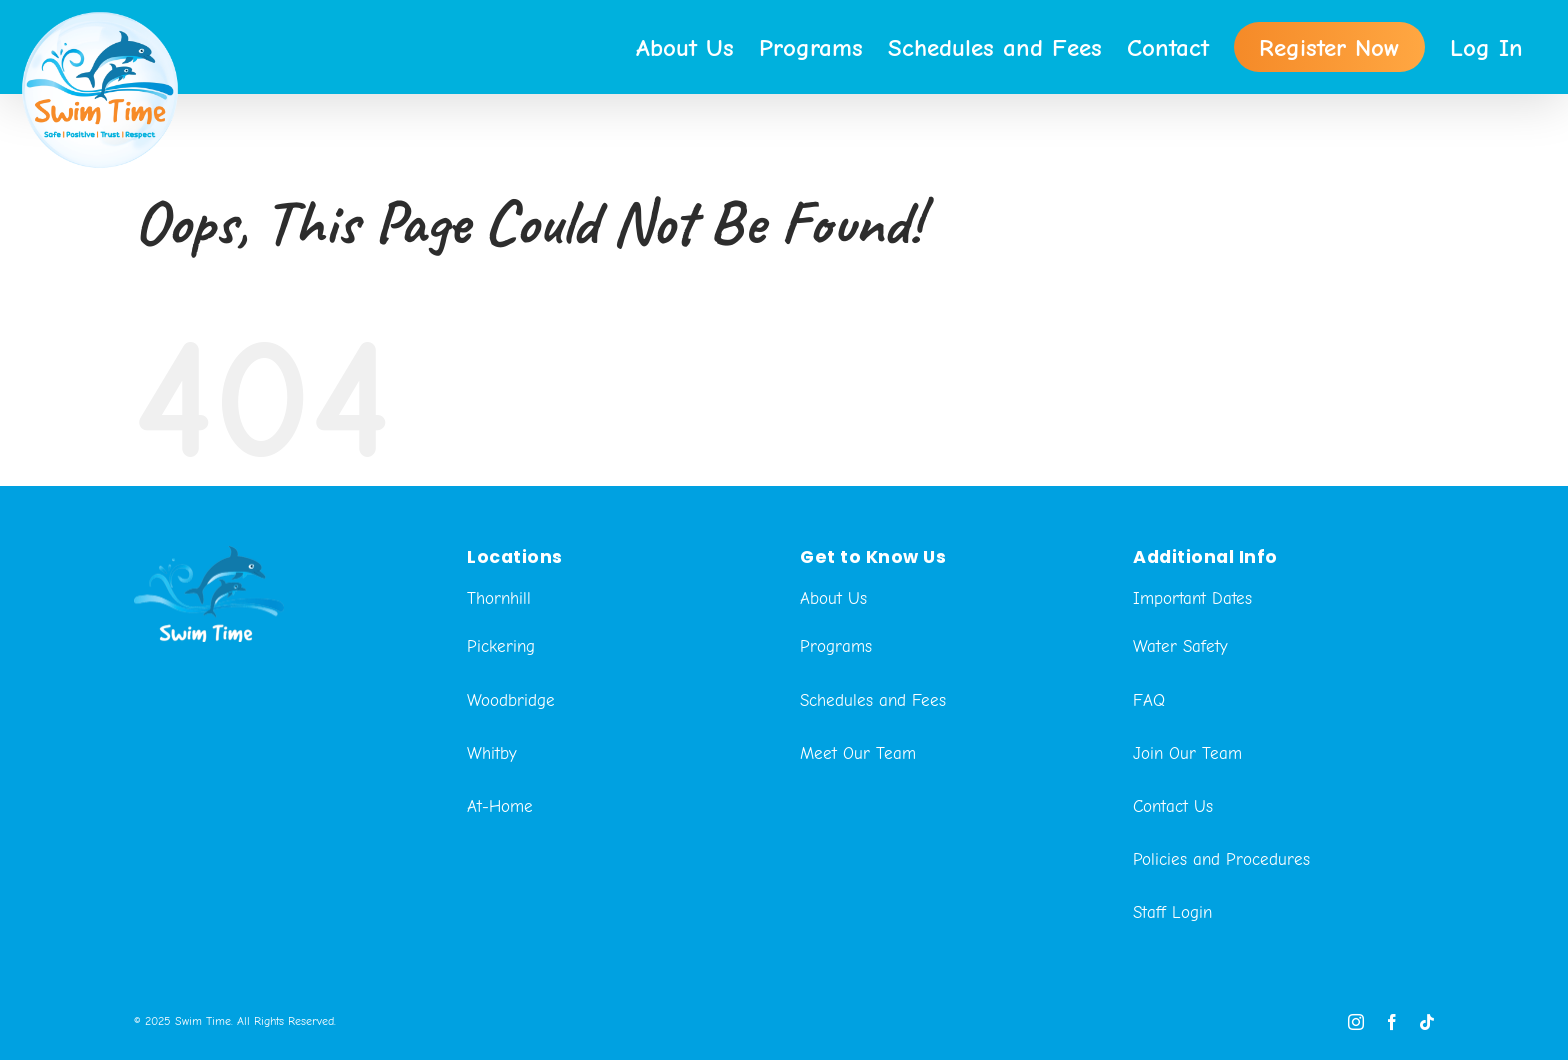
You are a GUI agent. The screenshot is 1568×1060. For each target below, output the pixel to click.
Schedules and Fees (873, 785)
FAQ (1149, 785)
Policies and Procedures (1221, 945)
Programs (836, 732)
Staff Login (1172, 998)
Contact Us (1173, 892)
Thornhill (499, 684)
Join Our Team (1187, 839)
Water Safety (1180, 732)
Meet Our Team (858, 839)
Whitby (492, 839)
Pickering (501, 732)
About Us (833, 684)
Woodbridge (511, 785)
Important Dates (1192, 684)
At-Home (500, 892)
